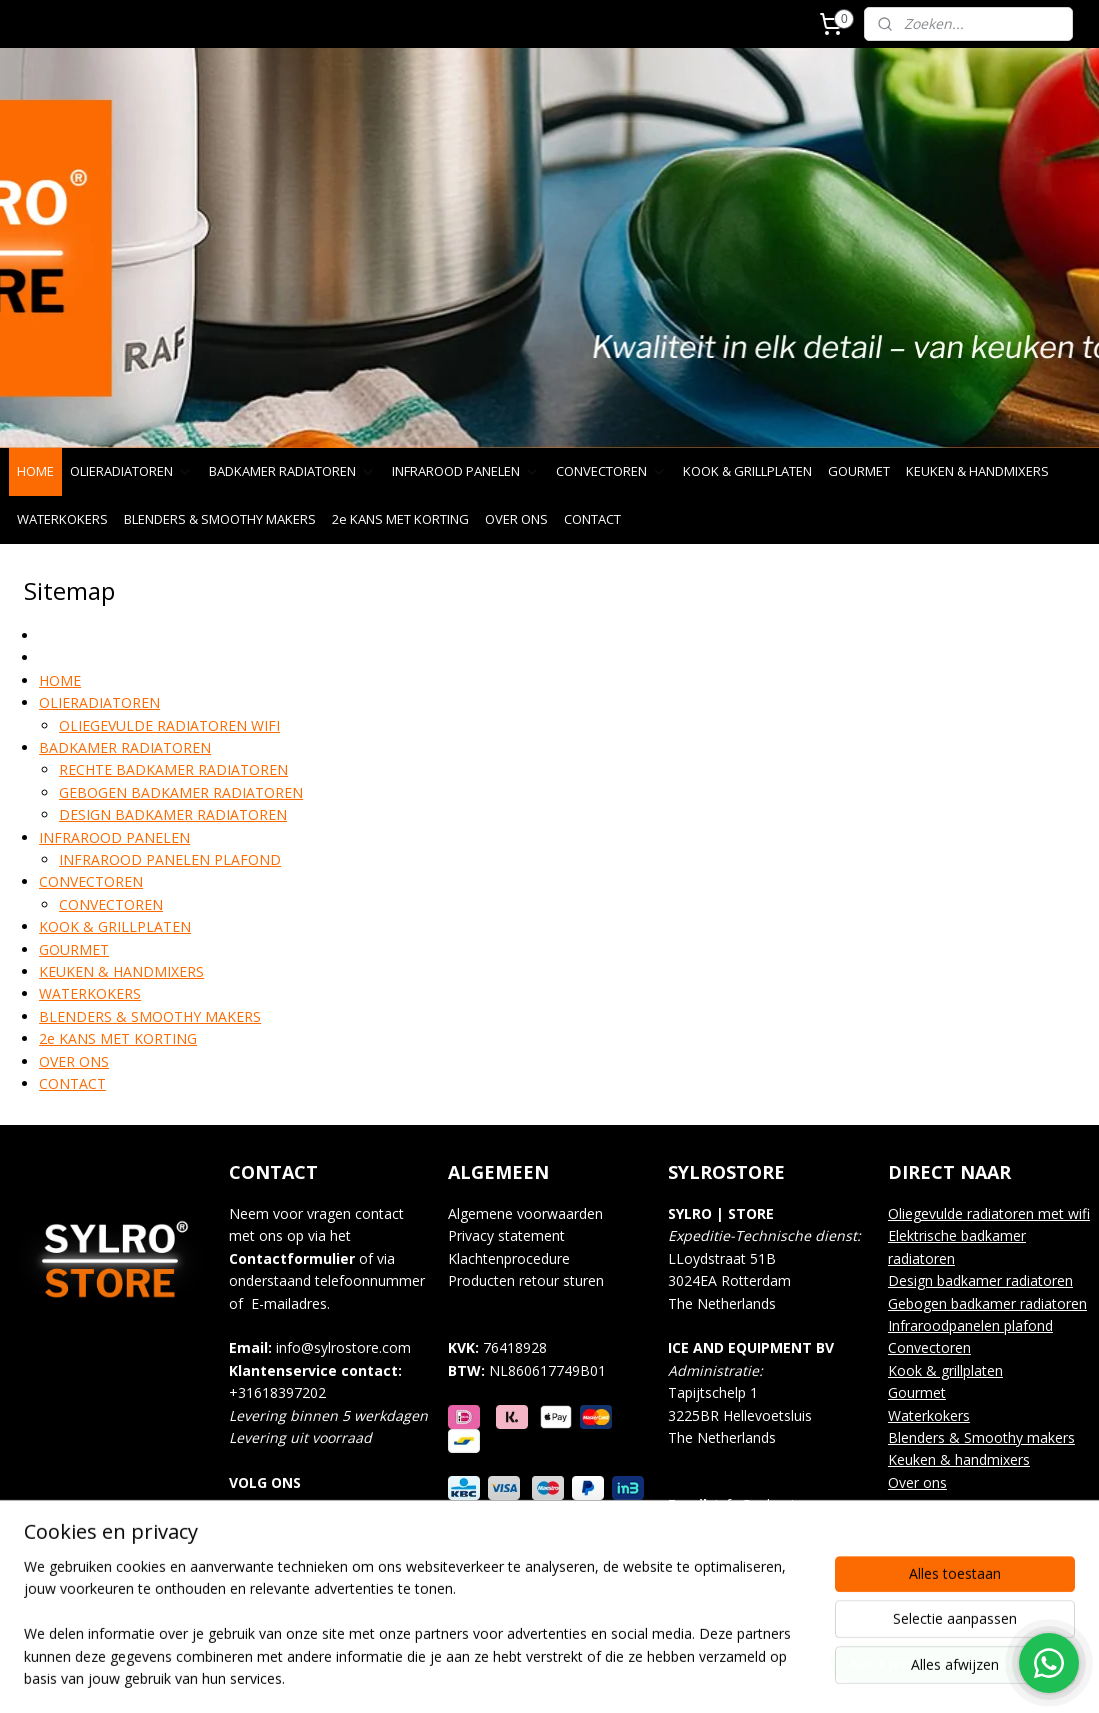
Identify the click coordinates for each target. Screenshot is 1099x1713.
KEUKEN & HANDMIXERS (977, 471)
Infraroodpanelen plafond (970, 1325)
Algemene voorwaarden (525, 1213)
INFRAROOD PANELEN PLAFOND (170, 859)
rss (534, 1676)
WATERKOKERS (62, 519)
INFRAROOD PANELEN (466, 471)
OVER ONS (516, 519)
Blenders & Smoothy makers (981, 1437)
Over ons (917, 1482)
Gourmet (917, 1392)
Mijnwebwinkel (785, 1676)
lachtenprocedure (515, 1258)
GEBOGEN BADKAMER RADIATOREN (181, 791)
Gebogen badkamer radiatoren (987, 1303)
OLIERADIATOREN (131, 471)
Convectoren (929, 1347)
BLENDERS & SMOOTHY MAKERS (220, 519)
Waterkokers (929, 1415)
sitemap (492, 1676)
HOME (35, 471)
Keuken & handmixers (959, 1459)
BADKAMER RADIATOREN (292, 471)
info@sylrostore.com (343, 1347)
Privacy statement (506, 1235)
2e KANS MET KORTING (400, 519)
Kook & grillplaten (945, 1370)
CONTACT (592, 519)
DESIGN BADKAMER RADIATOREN (173, 814)
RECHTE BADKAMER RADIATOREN (173, 769)
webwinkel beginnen (611, 1676)
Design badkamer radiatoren (980, 1280)
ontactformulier (296, 1258)
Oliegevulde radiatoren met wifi (989, 1213)
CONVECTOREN (611, 471)
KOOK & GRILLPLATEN (747, 471)
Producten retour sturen (526, 1280)
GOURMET (859, 471)
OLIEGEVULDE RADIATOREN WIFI (169, 724)
